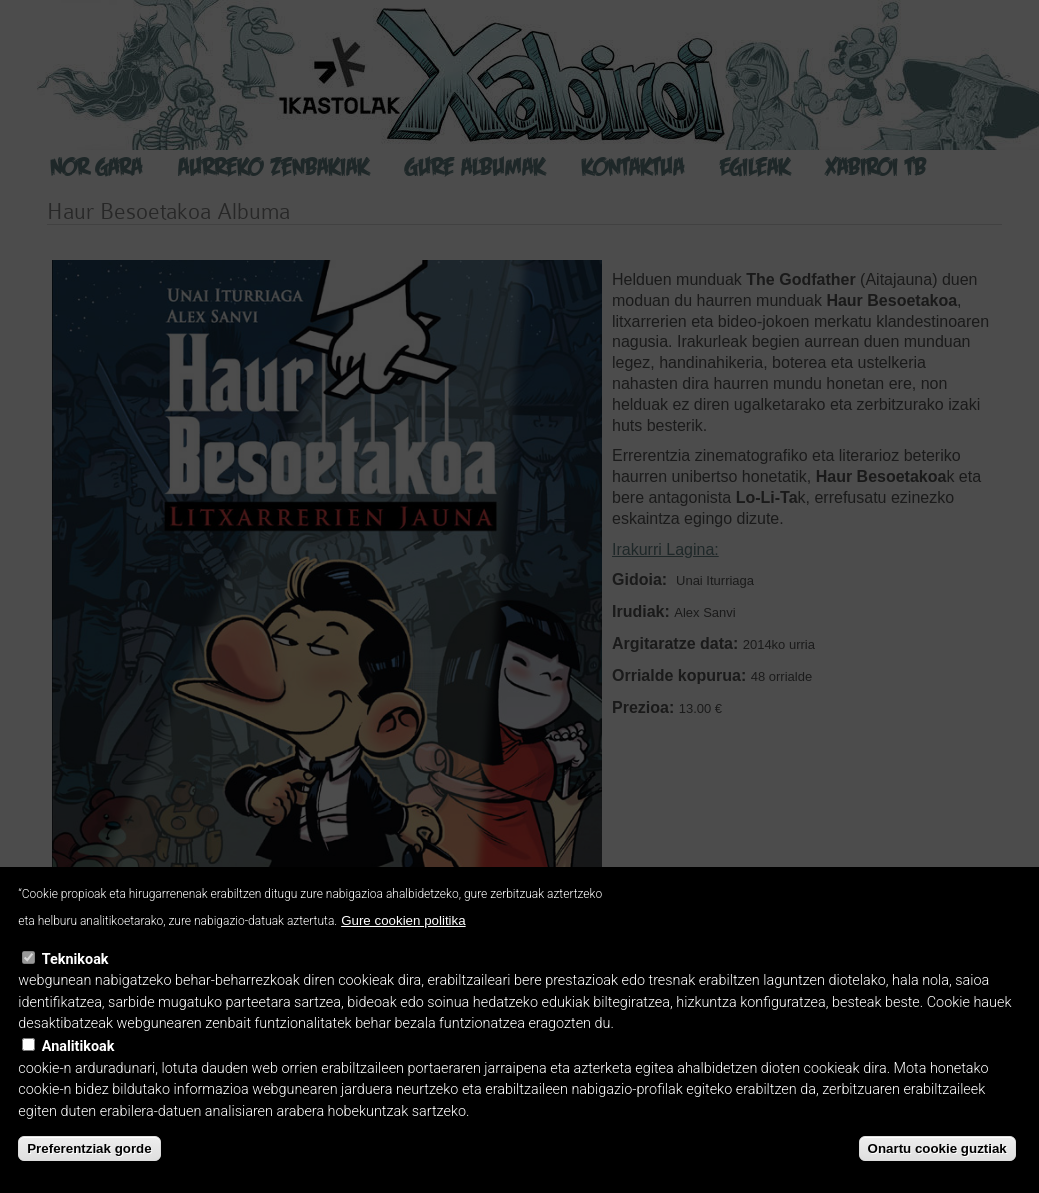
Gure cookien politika (403, 920)
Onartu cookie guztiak (937, 1148)
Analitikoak (78, 1046)
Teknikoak (75, 959)
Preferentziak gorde (89, 1148)
